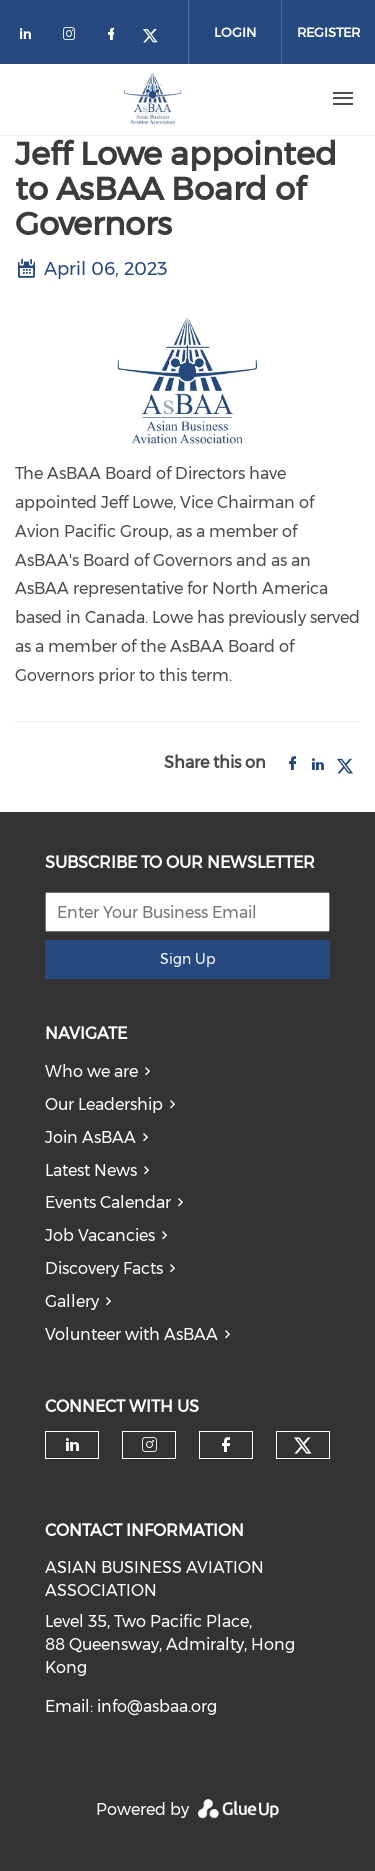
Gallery (72, 1301)
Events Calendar (108, 1202)
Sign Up (187, 959)
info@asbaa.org (157, 1706)
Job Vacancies (100, 1235)
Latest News (91, 1170)
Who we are (91, 1071)
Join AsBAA (90, 1137)
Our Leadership (104, 1104)
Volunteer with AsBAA (131, 1334)
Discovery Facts (104, 1268)
